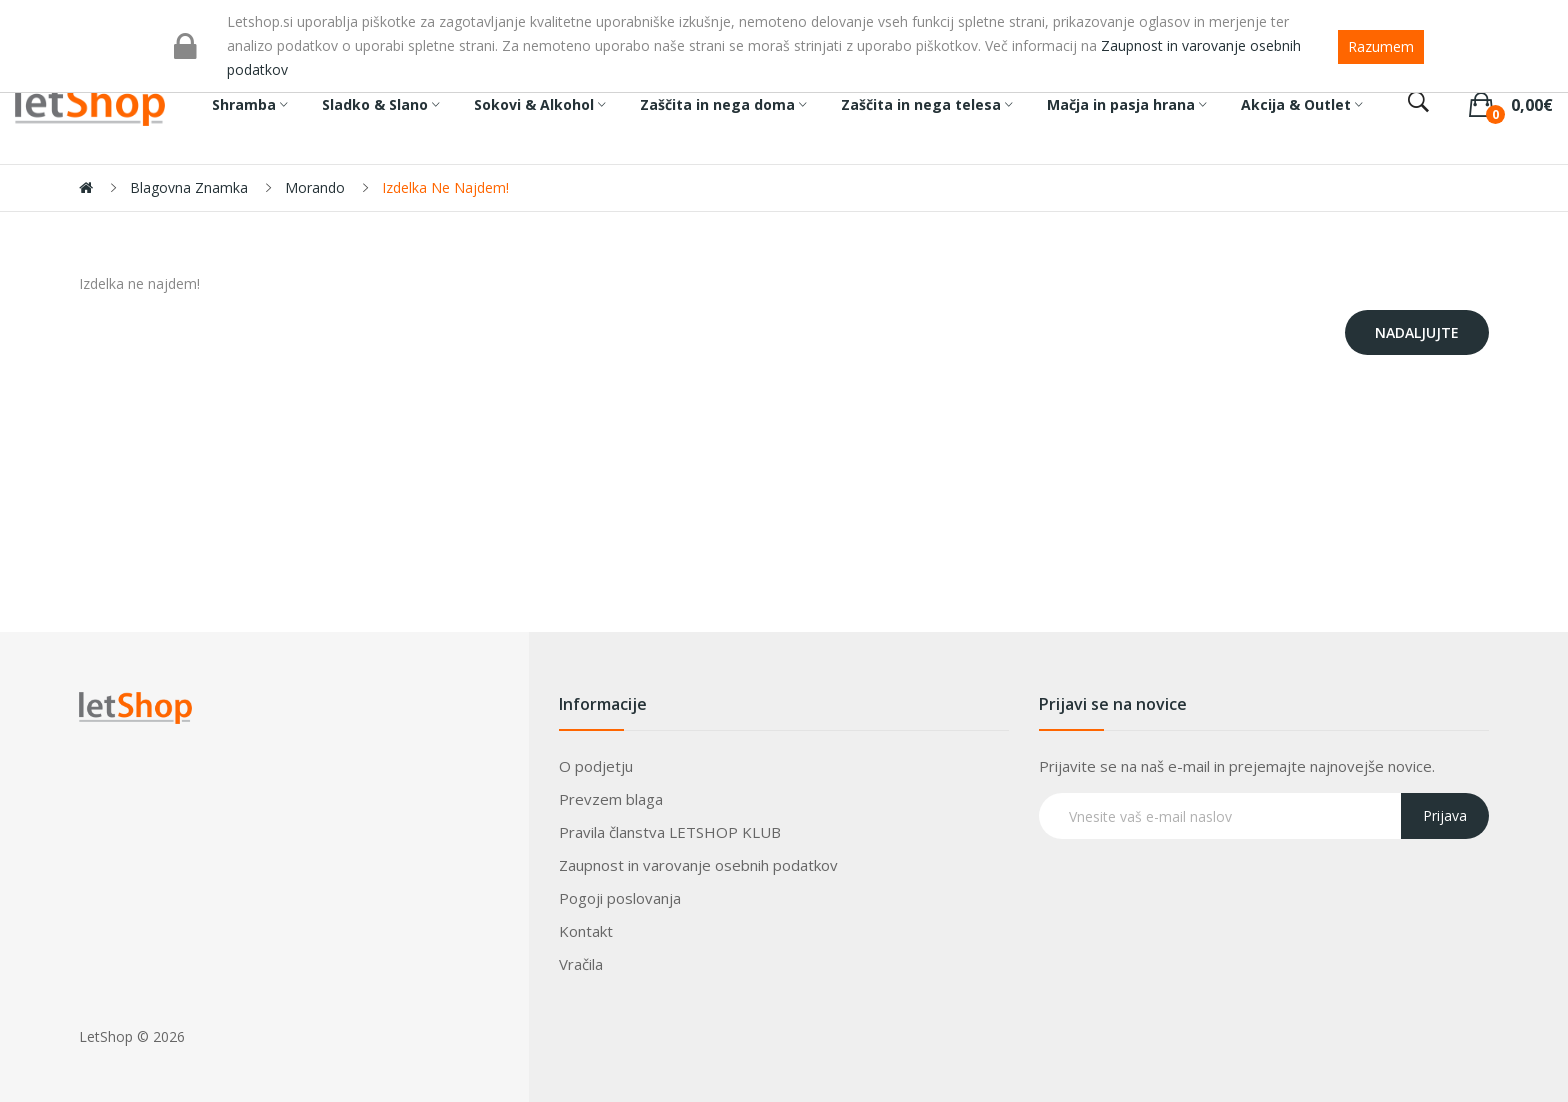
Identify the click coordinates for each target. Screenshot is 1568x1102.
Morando (315, 187)
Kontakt (586, 931)
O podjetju (596, 766)
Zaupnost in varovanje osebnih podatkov (698, 865)
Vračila (581, 964)
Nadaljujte (1417, 332)
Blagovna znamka (189, 187)
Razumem (1381, 46)
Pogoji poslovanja (620, 898)
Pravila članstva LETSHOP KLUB (670, 832)
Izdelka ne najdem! (445, 187)
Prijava (1445, 815)
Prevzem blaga (611, 799)
